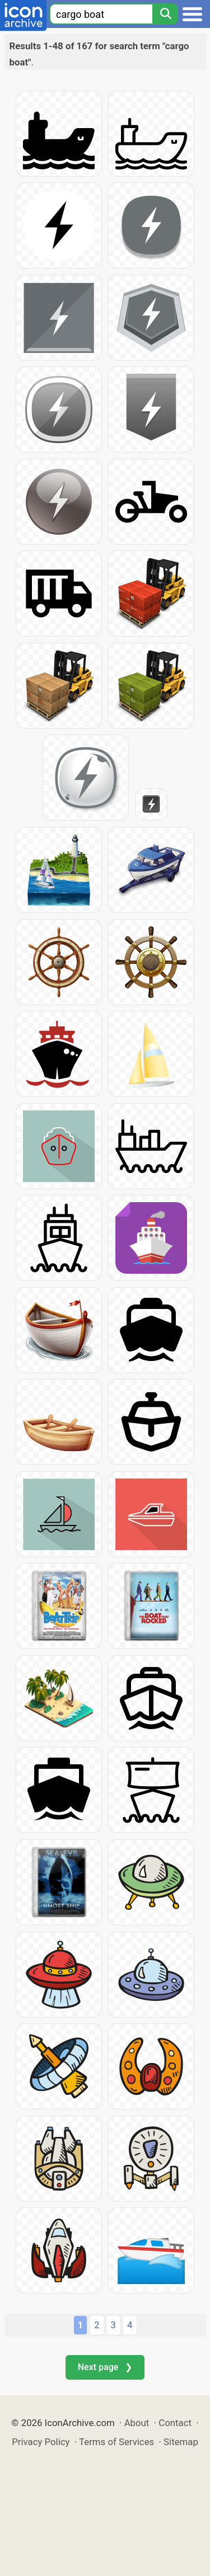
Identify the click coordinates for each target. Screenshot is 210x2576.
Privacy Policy (40, 2441)
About (137, 2422)
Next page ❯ (105, 2367)
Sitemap (181, 2441)
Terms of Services (116, 2441)
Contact (175, 2422)
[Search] (165, 14)
